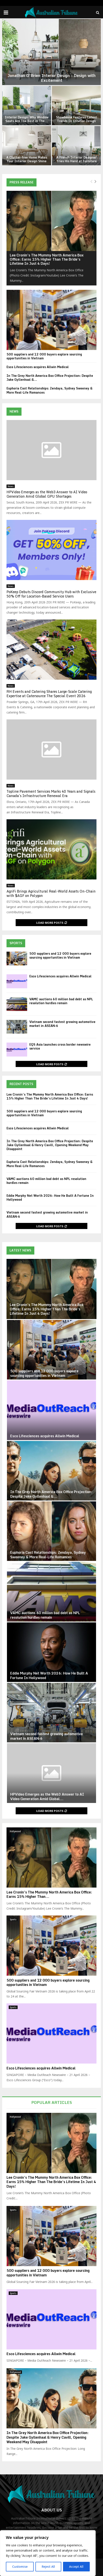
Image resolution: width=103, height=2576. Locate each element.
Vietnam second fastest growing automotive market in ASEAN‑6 (62, 1023)
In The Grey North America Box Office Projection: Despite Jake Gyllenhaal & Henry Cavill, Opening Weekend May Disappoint (50, 1145)
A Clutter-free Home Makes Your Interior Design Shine (26, 159)
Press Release (21, 182)
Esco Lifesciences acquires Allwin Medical (38, 366)
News (14, 411)
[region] (48, 2553)
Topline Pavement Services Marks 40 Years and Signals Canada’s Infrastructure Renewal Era (51, 794)
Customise (20, 2566)
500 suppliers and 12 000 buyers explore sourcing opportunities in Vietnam (44, 356)
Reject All (48, 2566)
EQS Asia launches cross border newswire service (60, 1046)
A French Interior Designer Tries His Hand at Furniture (76, 159)
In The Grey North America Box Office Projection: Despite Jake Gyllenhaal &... (50, 377)
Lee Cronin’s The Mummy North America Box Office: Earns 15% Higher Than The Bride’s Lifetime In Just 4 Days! (46, 259)
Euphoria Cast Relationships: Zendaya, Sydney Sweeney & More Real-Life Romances (49, 390)
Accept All (76, 2566)
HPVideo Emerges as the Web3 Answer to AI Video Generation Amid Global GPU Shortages (47, 494)
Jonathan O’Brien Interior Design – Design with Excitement (51, 78)
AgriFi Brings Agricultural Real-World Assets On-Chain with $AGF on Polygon (51, 893)
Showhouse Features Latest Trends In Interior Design (76, 119)
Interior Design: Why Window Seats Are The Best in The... (26, 119)
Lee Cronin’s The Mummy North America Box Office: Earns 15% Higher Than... (49, 1894)
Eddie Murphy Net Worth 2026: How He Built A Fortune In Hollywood (50, 1197)
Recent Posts (21, 1083)
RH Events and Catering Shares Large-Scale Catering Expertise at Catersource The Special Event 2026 (49, 694)
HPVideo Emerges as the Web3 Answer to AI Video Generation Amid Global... (47, 1796)
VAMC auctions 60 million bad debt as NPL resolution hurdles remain (61, 1001)
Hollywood (15, 1831)
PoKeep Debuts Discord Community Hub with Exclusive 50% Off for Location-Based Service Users (51, 594)
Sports (16, 943)
